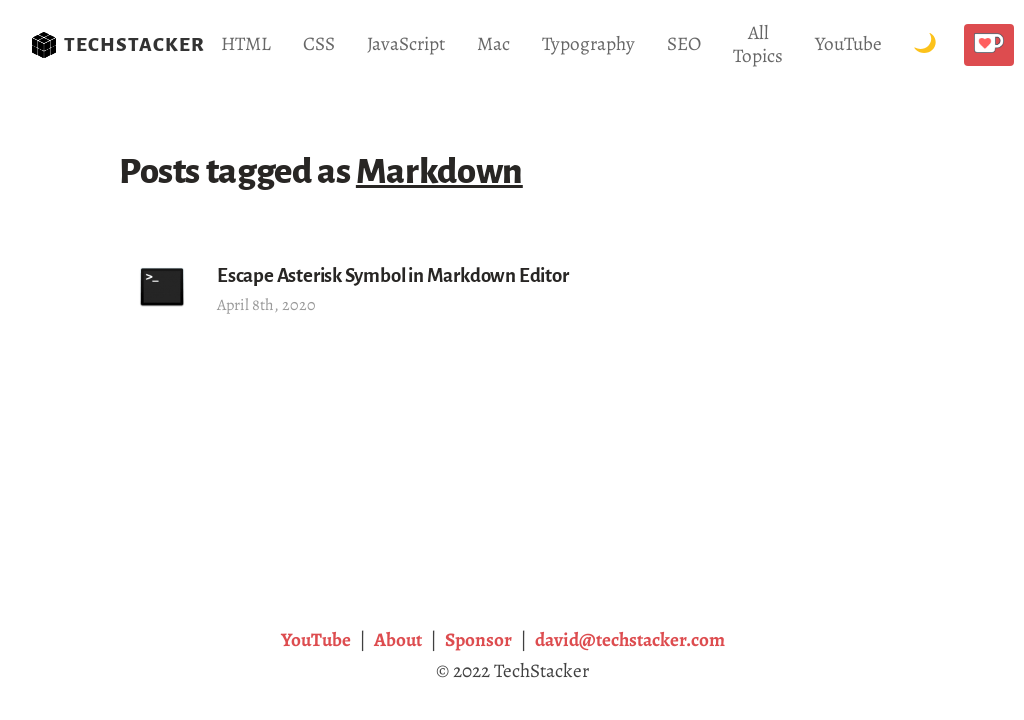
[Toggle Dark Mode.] (925, 44)
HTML (246, 43)
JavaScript (406, 43)
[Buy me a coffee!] (988, 45)
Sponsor (478, 639)
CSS (319, 43)
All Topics (758, 44)
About (398, 639)
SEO (684, 43)
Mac (493, 43)
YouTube (848, 43)
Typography (588, 43)
